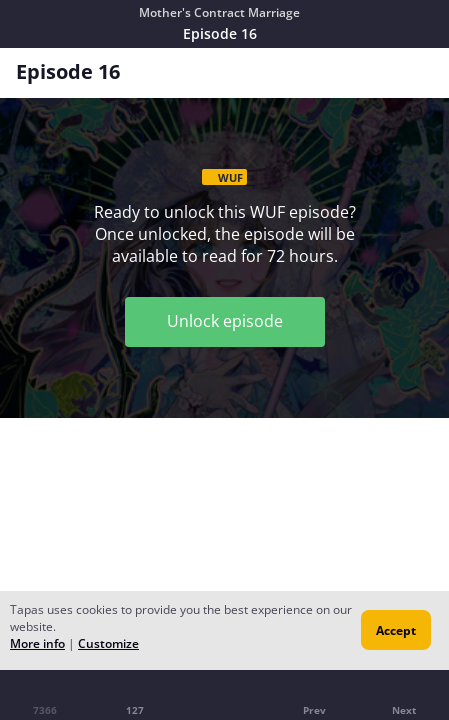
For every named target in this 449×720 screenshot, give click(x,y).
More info (37, 643)
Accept (396, 630)
